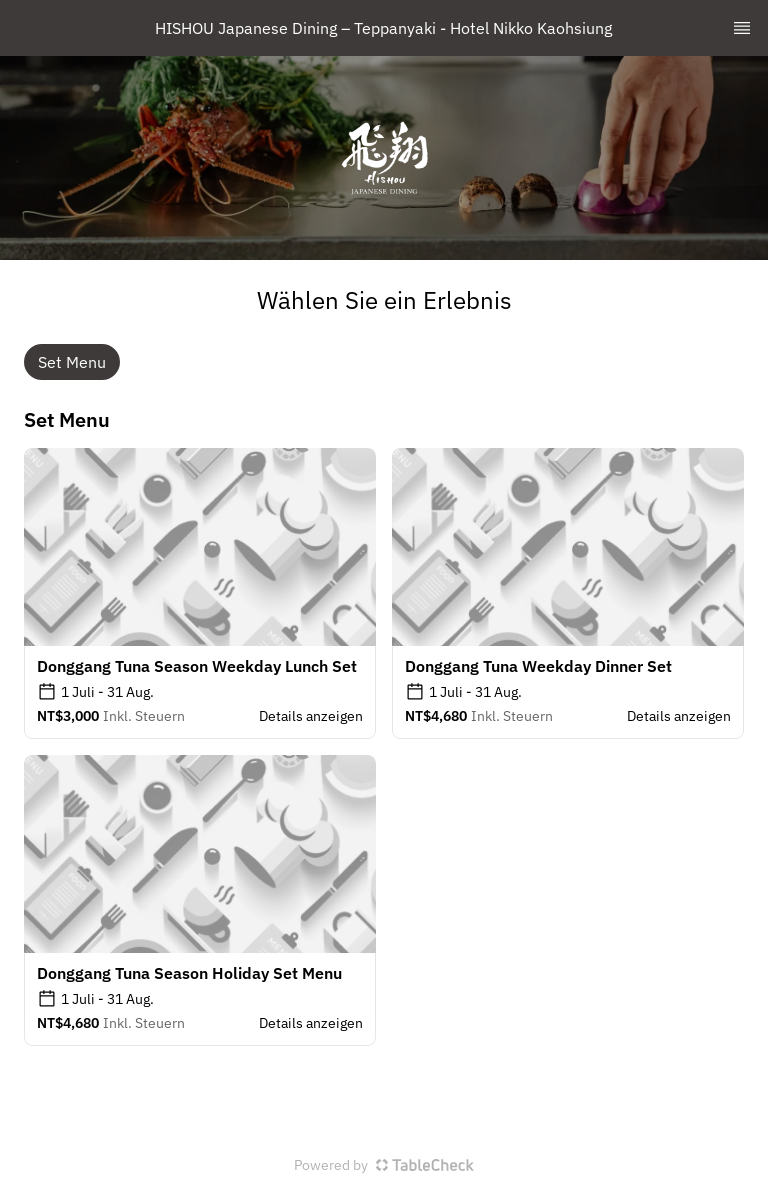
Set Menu (72, 362)
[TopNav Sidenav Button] (742, 28)
